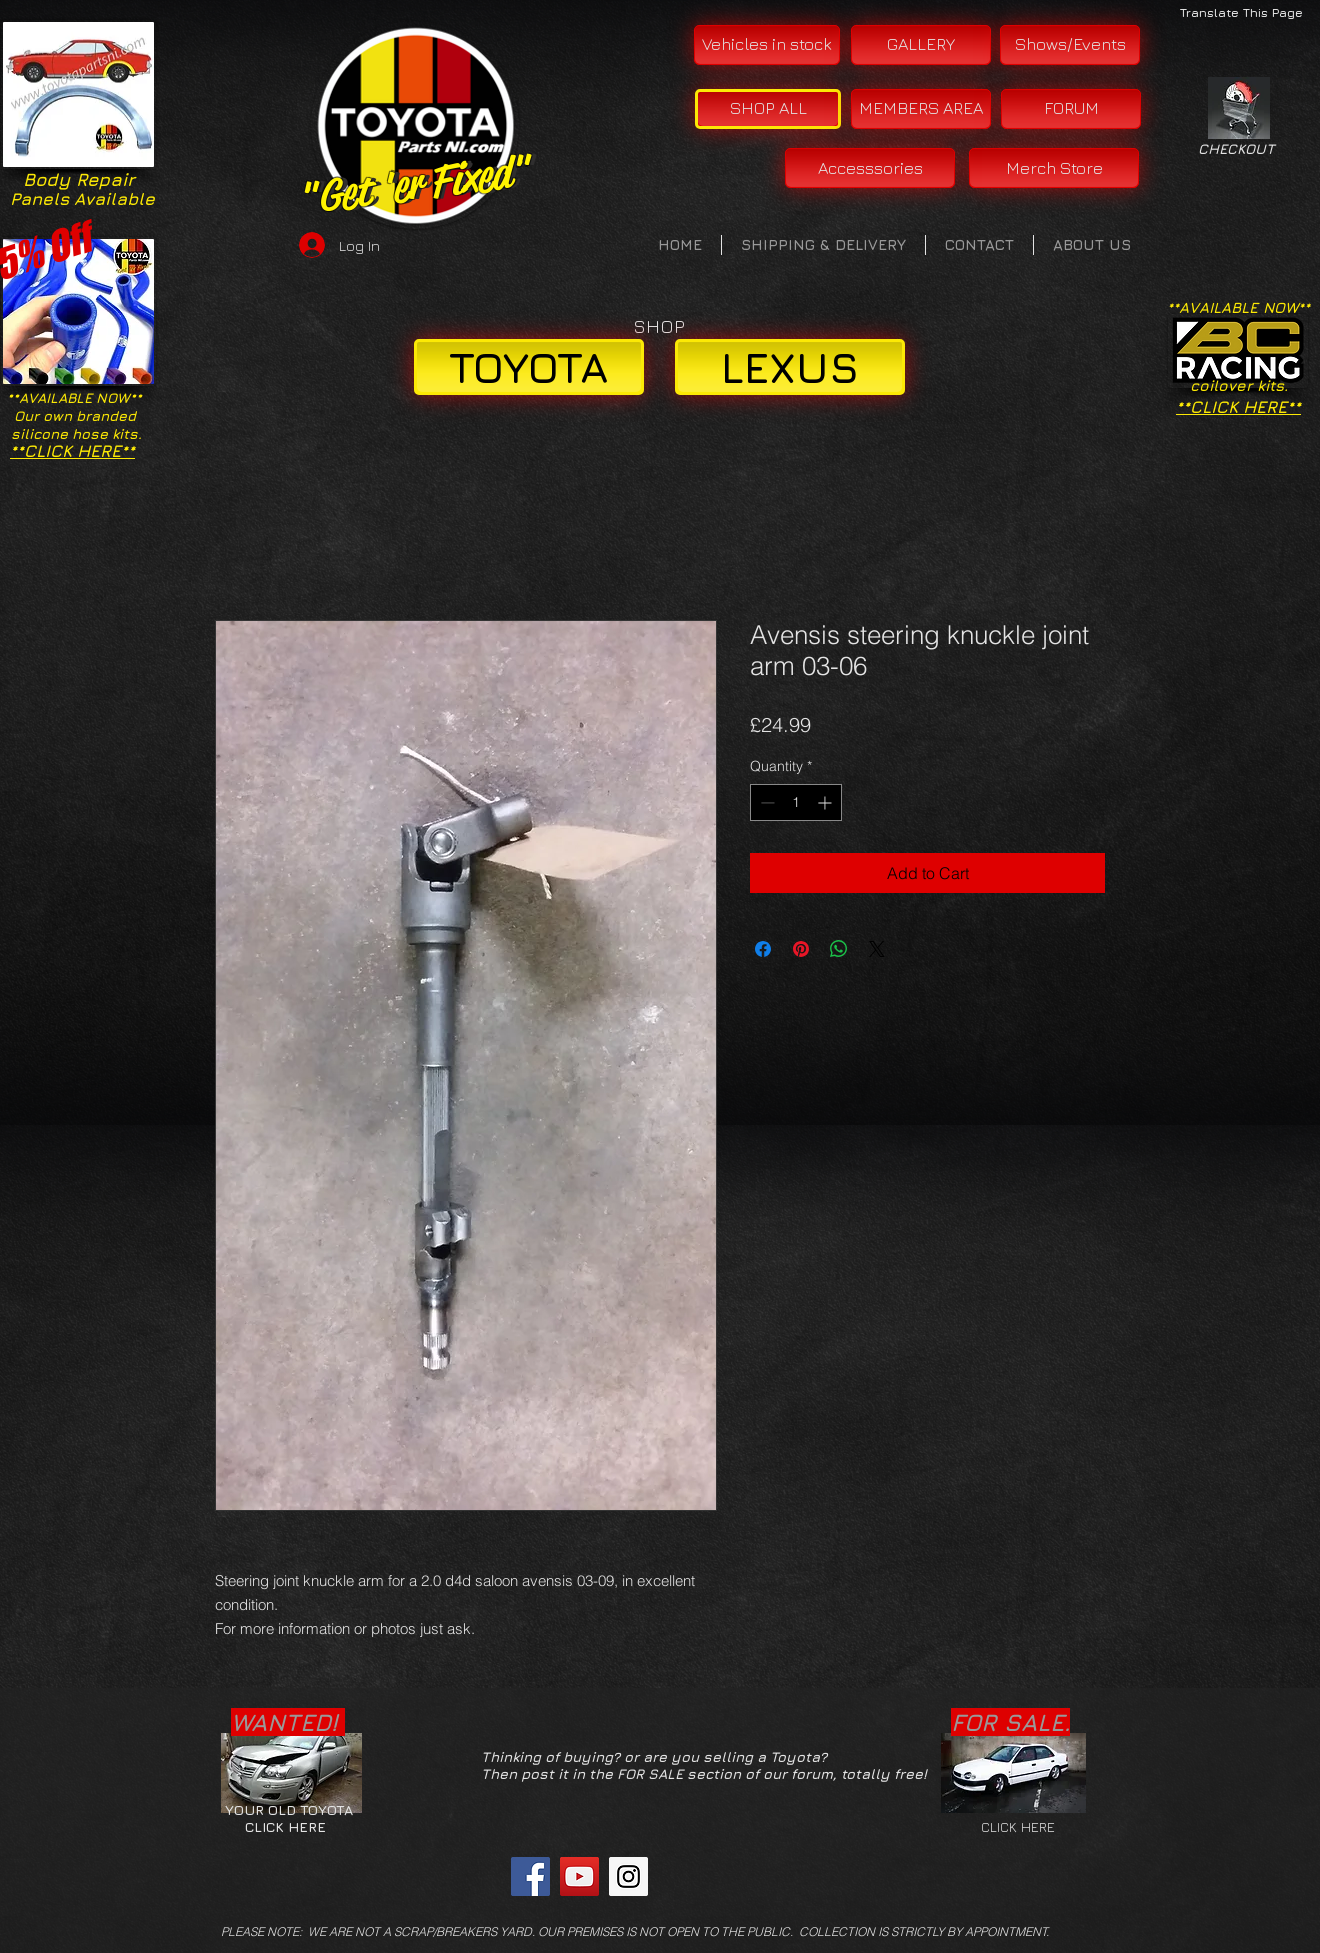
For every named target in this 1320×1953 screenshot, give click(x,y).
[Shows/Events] (1070, 45)
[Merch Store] (1054, 168)
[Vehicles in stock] (767, 45)
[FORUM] (1071, 109)
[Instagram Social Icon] (628, 1876)
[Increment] (826, 802)
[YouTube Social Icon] (579, 1876)
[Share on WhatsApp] (839, 949)
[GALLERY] (921, 45)
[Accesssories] (870, 168)
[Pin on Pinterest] (801, 949)
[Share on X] (877, 949)
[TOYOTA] (529, 367)
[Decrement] (765, 802)
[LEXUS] (790, 367)
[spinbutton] (796, 802)
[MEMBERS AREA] (921, 109)
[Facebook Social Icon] (530, 1876)
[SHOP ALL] (768, 109)
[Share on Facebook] (763, 949)
